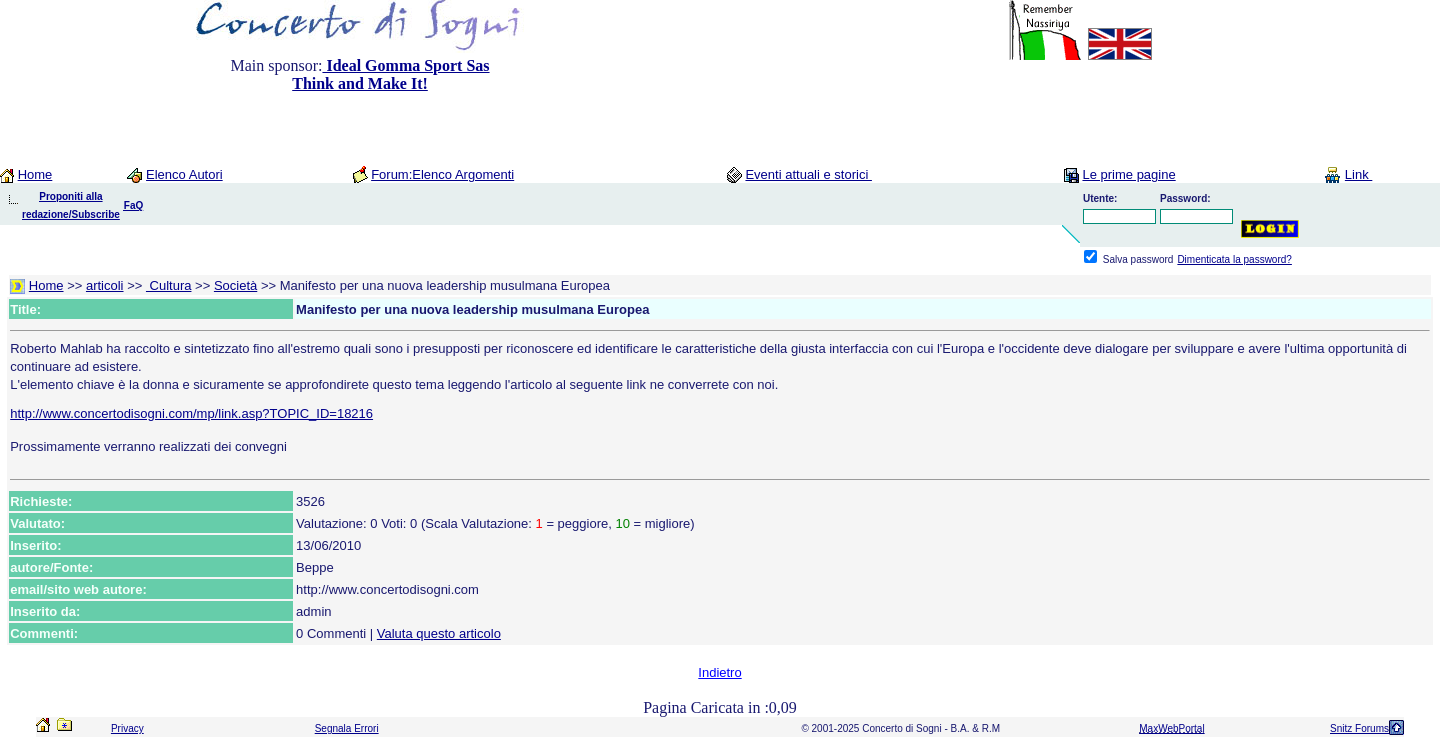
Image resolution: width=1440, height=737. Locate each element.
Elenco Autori (184, 174)
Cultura (169, 285)
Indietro (719, 672)
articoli (105, 285)
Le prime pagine (1128, 174)
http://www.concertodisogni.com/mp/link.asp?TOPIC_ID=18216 (191, 413)
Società (235, 285)
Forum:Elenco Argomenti (442, 174)
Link (1358, 174)
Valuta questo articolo (439, 633)
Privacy (127, 728)
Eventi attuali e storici (808, 174)
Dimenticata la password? (1234, 259)
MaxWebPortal (1171, 728)
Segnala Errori (347, 728)
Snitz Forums (1359, 728)
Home (35, 174)
